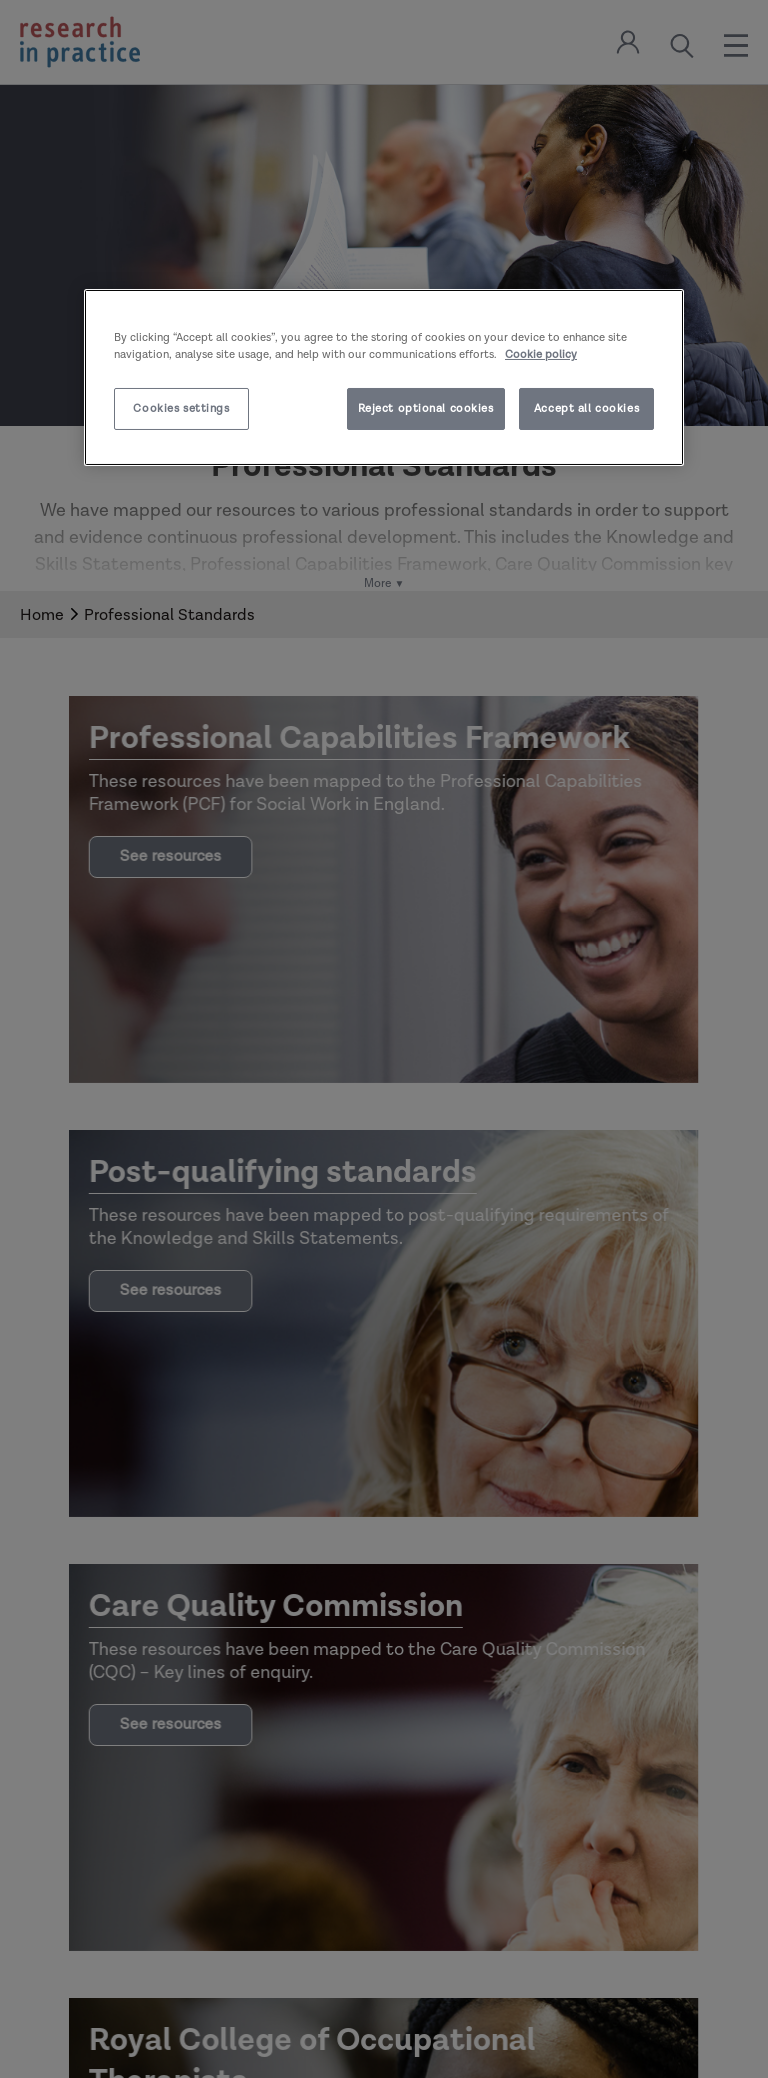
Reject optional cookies (426, 408)
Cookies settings (181, 408)
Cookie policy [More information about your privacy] (541, 354)
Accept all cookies (586, 408)
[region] (384, 377)
